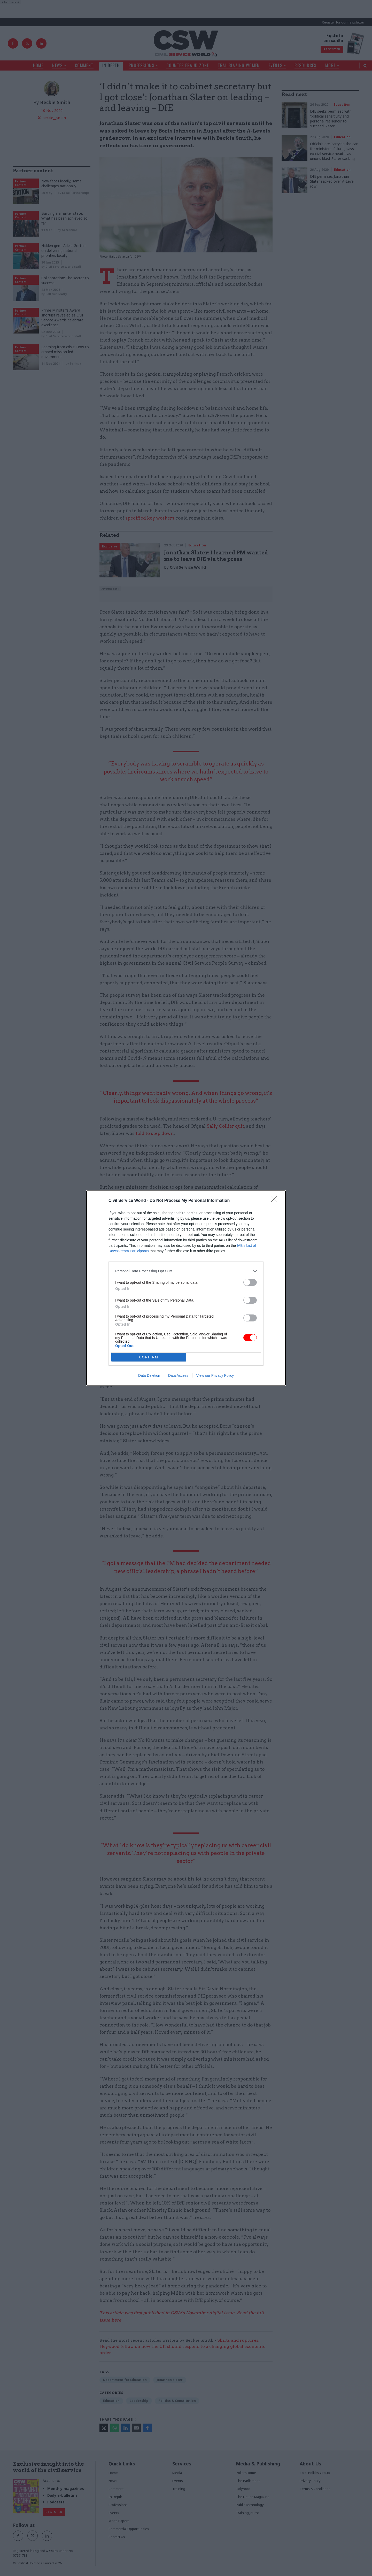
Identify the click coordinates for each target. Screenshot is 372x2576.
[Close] (275, 1201)
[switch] (250, 1282)
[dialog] (186, 1288)
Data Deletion (149, 1375)
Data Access (178, 1375)
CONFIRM (148, 1357)
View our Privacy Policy (215, 1375)
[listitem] (186, 1271)
